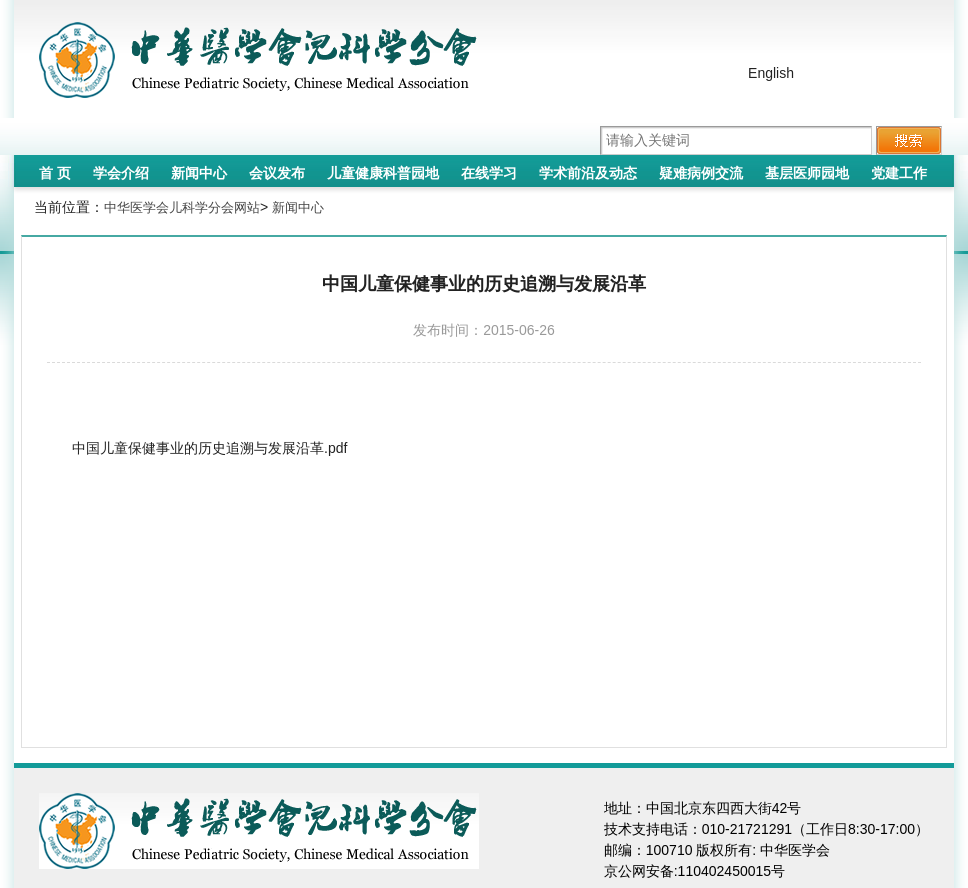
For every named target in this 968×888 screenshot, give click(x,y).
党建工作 (899, 173)
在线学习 (489, 173)
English (771, 73)
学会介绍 (121, 173)
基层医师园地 (807, 173)
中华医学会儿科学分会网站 (182, 207)
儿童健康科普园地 (383, 173)
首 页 (55, 173)
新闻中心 (199, 173)
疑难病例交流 (701, 173)
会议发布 (277, 173)
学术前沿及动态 (588, 173)
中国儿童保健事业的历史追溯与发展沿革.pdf (209, 448)
